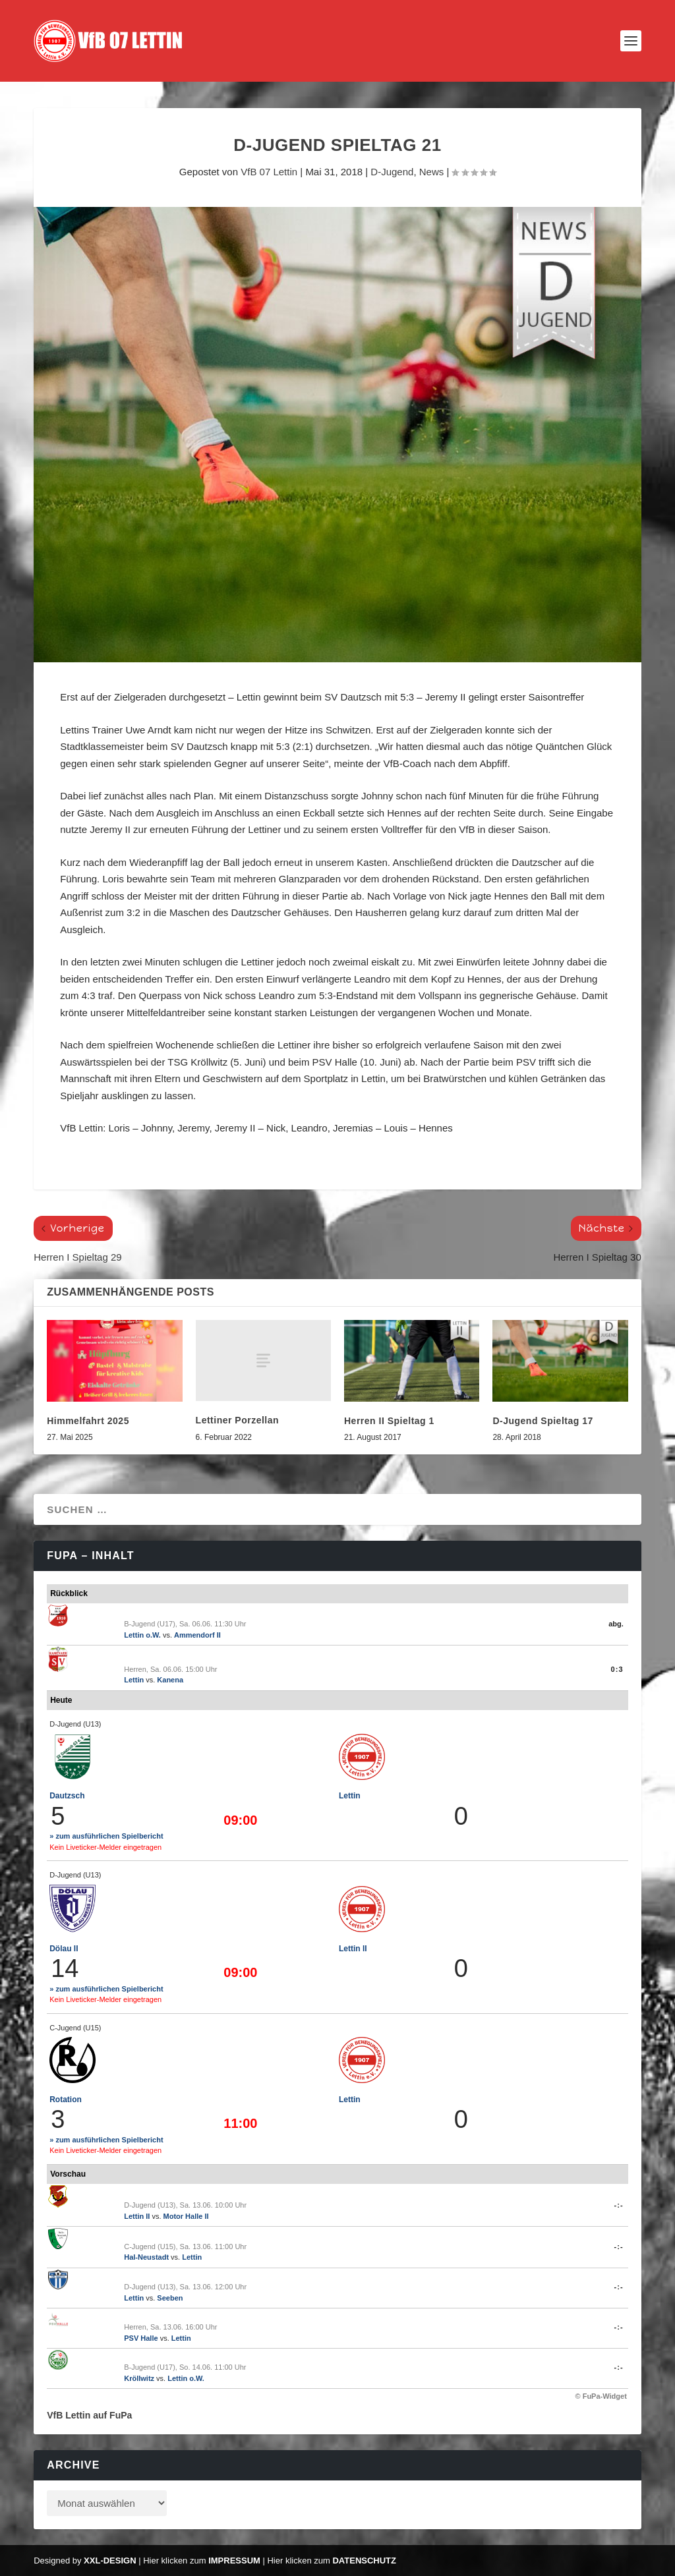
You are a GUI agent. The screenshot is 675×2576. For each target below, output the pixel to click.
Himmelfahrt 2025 (88, 1421)
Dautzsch (66, 1795)
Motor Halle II (186, 2216)
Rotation (65, 2099)
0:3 (617, 1669)
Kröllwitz (139, 2378)
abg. (616, 1624)
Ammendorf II (197, 1635)
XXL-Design (110, 2560)
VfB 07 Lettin (269, 171)
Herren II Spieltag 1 (389, 1421)
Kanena (170, 1680)
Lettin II (353, 1948)
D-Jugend (391, 171)
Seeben (170, 2298)
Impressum (234, 2560)
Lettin (134, 1680)
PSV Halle (141, 2338)
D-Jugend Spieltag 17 (542, 1421)
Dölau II (63, 1948)
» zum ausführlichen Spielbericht (106, 1836)
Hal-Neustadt (146, 2257)
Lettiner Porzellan (237, 1420)
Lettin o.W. (142, 1635)
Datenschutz (364, 2560)
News (431, 171)
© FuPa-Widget (601, 2396)
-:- (619, 2205)
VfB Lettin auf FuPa (89, 2415)
